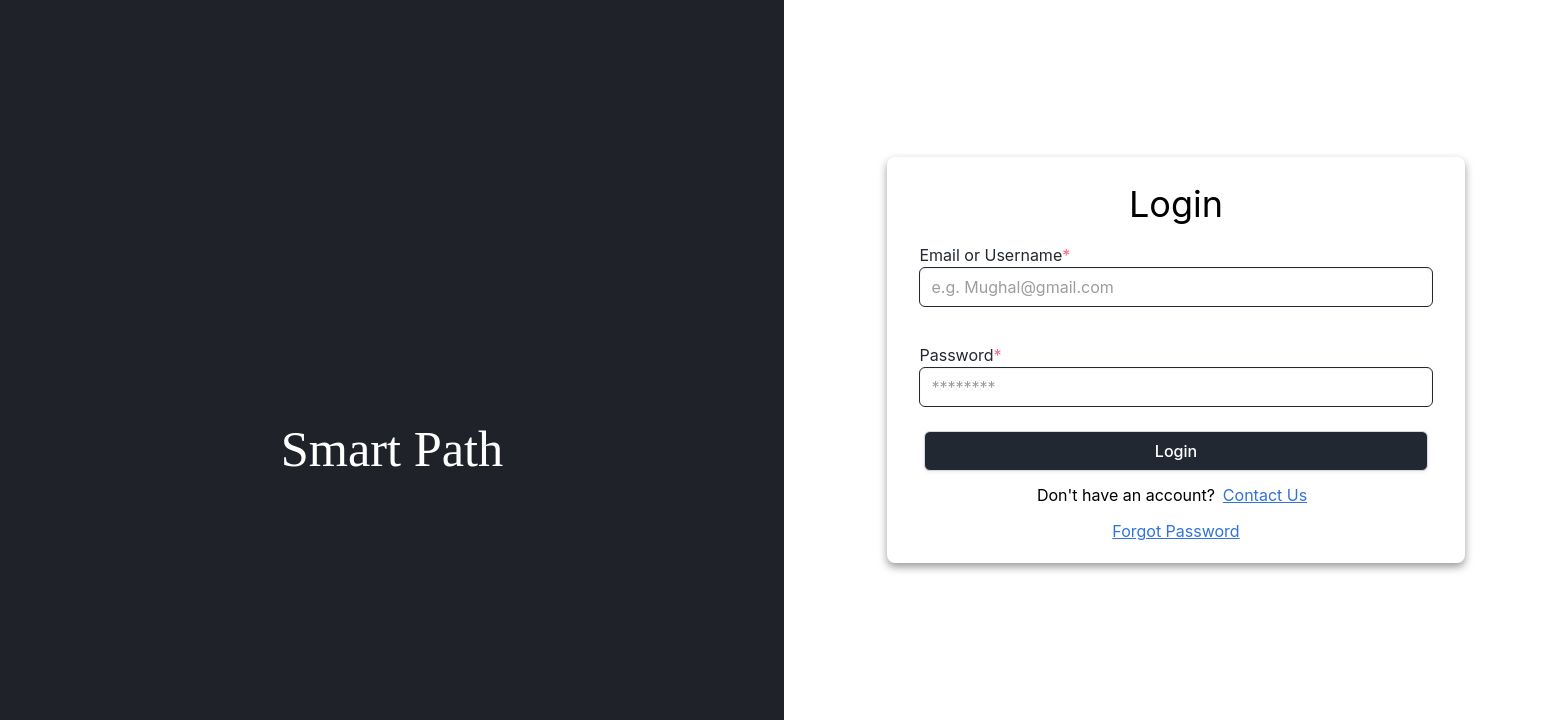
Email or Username (994, 255)
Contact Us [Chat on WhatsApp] (1265, 495)
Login (1176, 451)
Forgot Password (1175, 531)
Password (960, 355)
